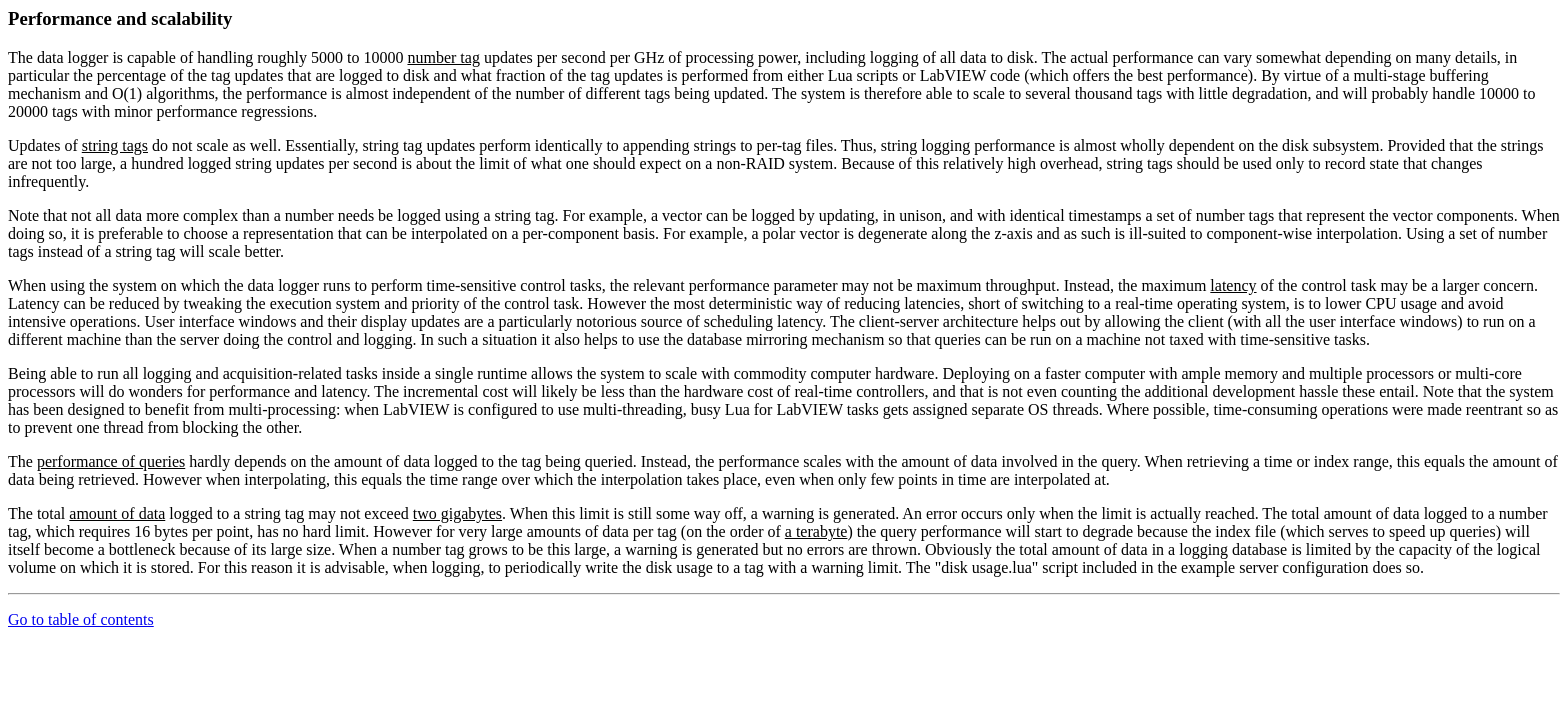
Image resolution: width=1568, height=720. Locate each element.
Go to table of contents (81, 619)
